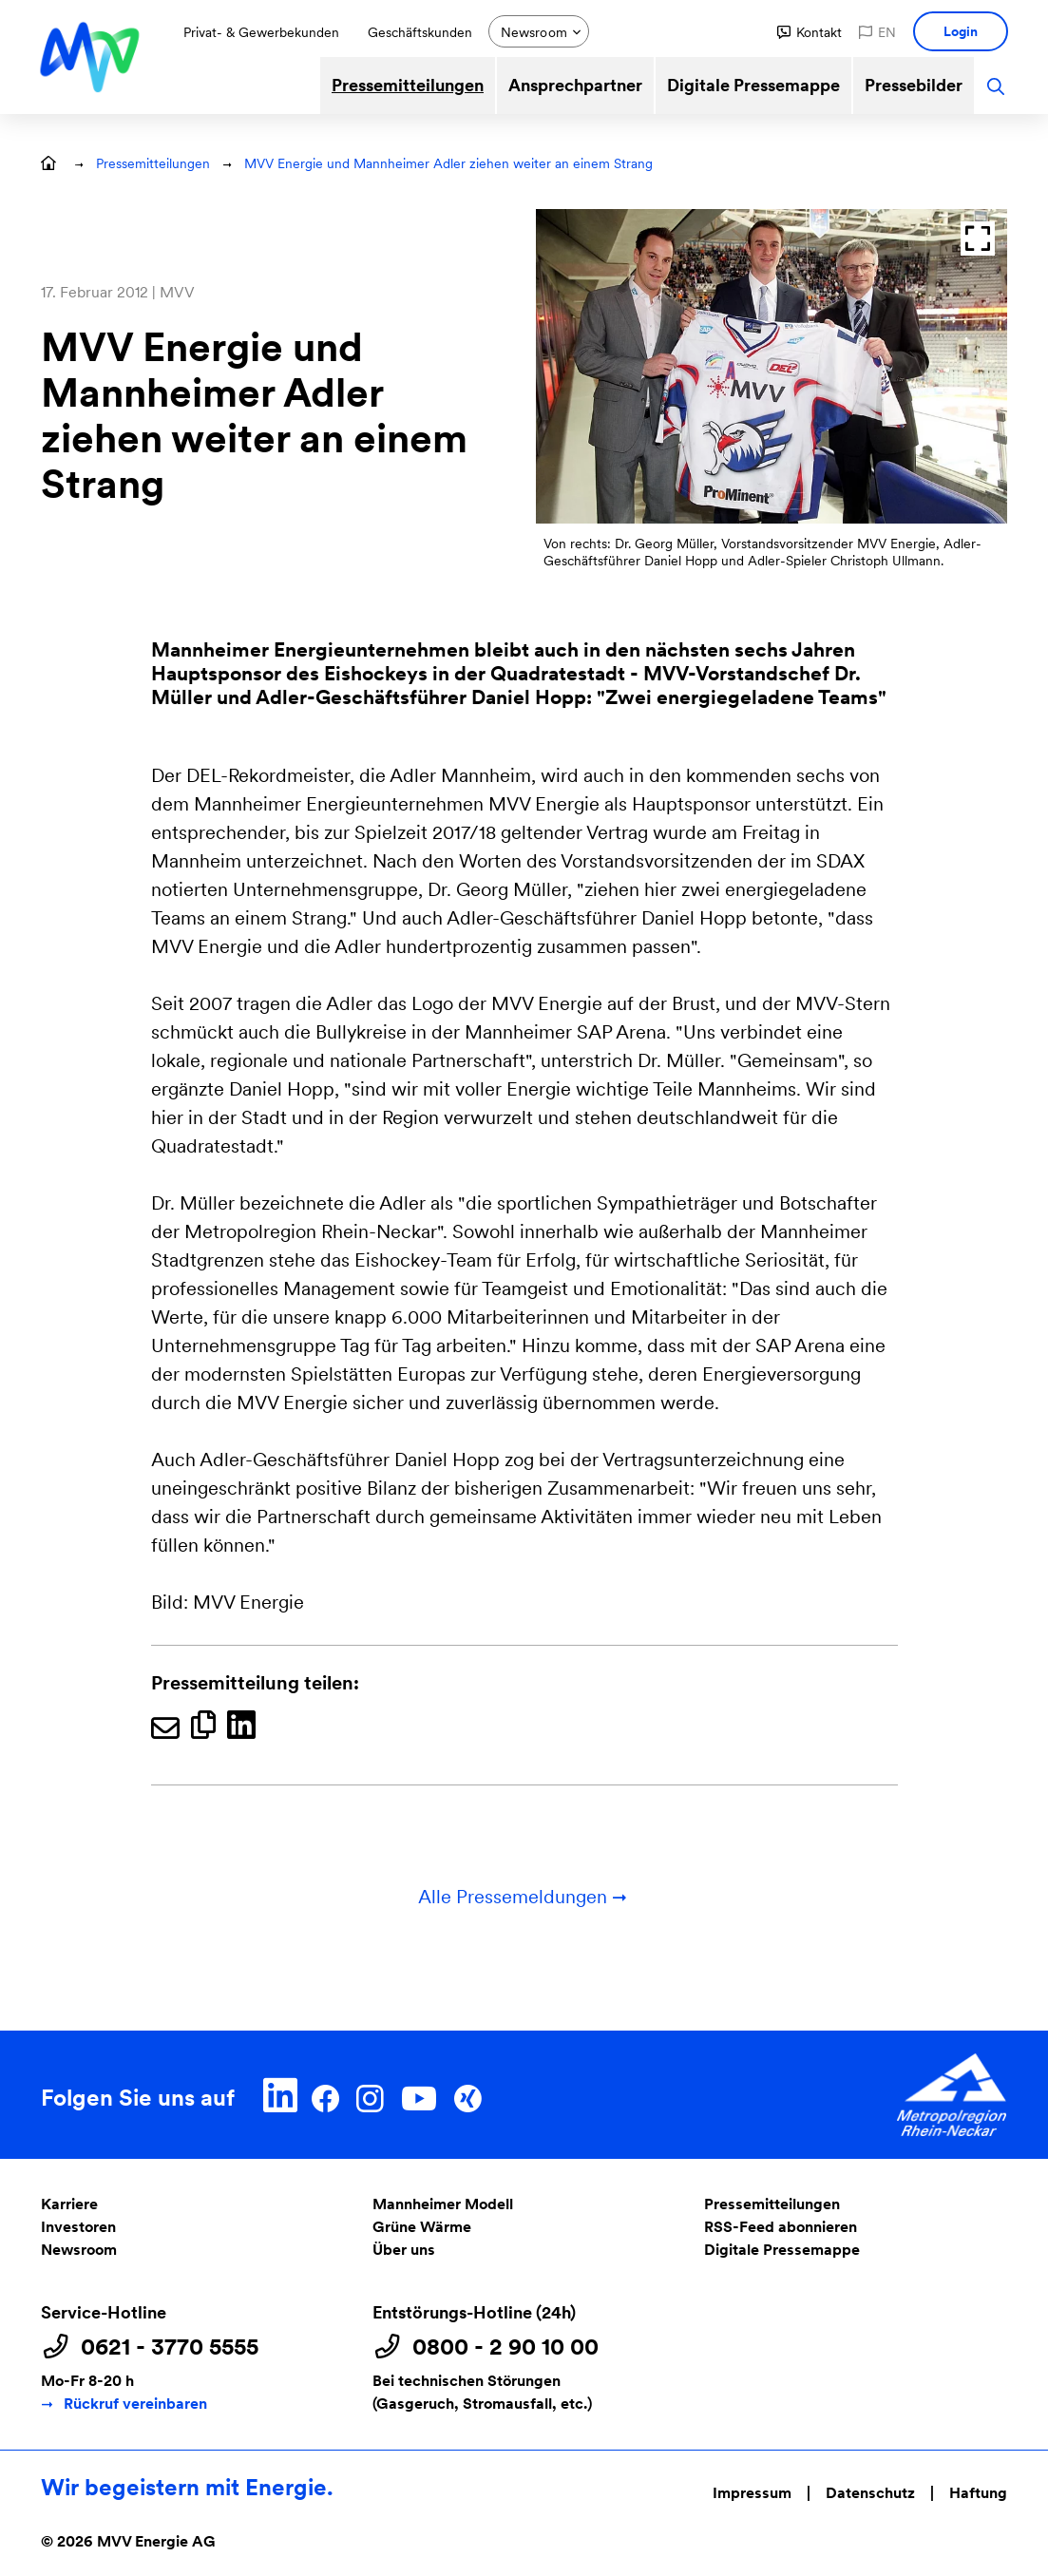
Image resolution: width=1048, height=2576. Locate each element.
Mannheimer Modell (442, 2204)
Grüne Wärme (421, 2227)
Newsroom (79, 2250)
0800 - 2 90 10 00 (505, 2347)
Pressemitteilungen (408, 85)
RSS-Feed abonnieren (780, 2227)
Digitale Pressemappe (753, 85)
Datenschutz (870, 2493)
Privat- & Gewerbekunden (261, 32)
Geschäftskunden (420, 32)
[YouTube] (418, 2095)
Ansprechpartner (575, 85)
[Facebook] (325, 2095)
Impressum (752, 2493)
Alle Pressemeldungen (523, 1896)
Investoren (78, 2227)
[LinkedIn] (280, 2095)
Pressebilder (913, 85)
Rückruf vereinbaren (135, 2404)
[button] (809, 32)
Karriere (69, 2204)
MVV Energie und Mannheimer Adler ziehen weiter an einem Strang (448, 163)
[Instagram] (370, 2095)
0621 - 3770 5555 (169, 2347)
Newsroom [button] (534, 32)
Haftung (978, 2493)
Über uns (403, 2250)
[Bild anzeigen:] (772, 366)
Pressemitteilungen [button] (153, 163)
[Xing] (467, 2095)
